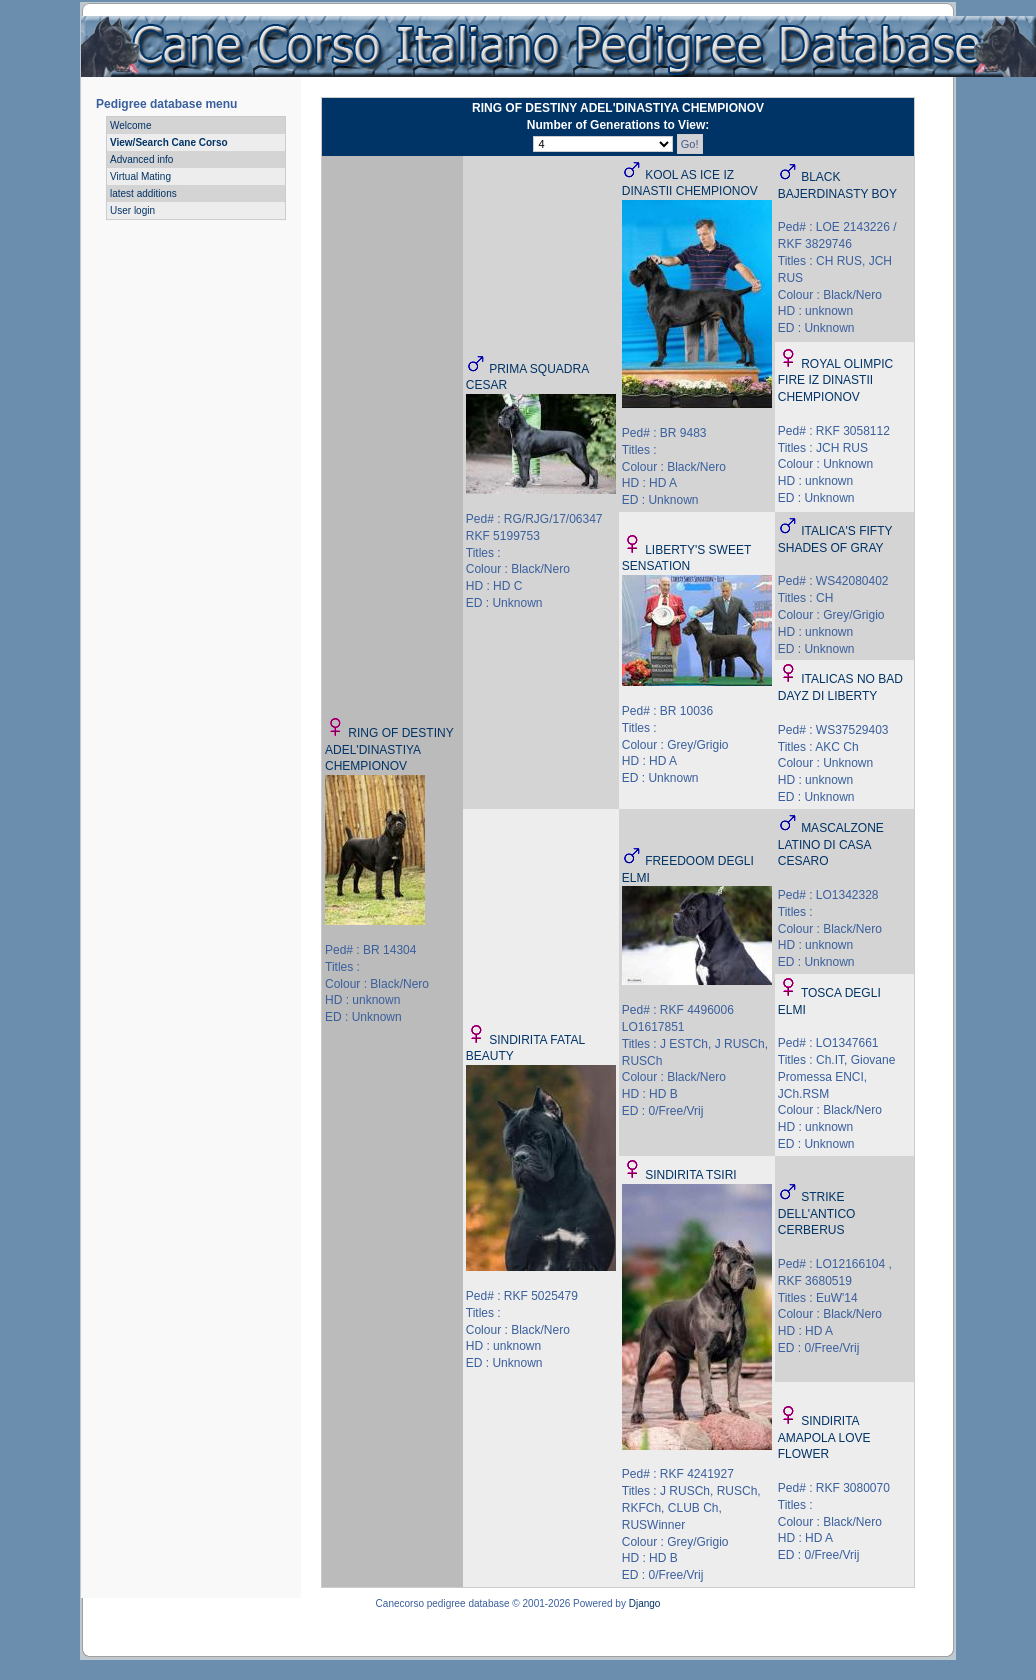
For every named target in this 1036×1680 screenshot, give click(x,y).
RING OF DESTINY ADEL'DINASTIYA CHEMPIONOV (389, 750)
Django (645, 1603)
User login (132, 210)
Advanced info (141, 159)
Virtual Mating (140, 176)
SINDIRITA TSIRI (691, 1175)
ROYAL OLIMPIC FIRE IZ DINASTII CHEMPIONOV (835, 381)
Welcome (131, 125)
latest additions (143, 193)
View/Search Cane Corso (169, 142)
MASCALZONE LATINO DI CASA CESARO (831, 845)
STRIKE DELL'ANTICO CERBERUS (817, 1214)
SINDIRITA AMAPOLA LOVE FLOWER (824, 1438)
